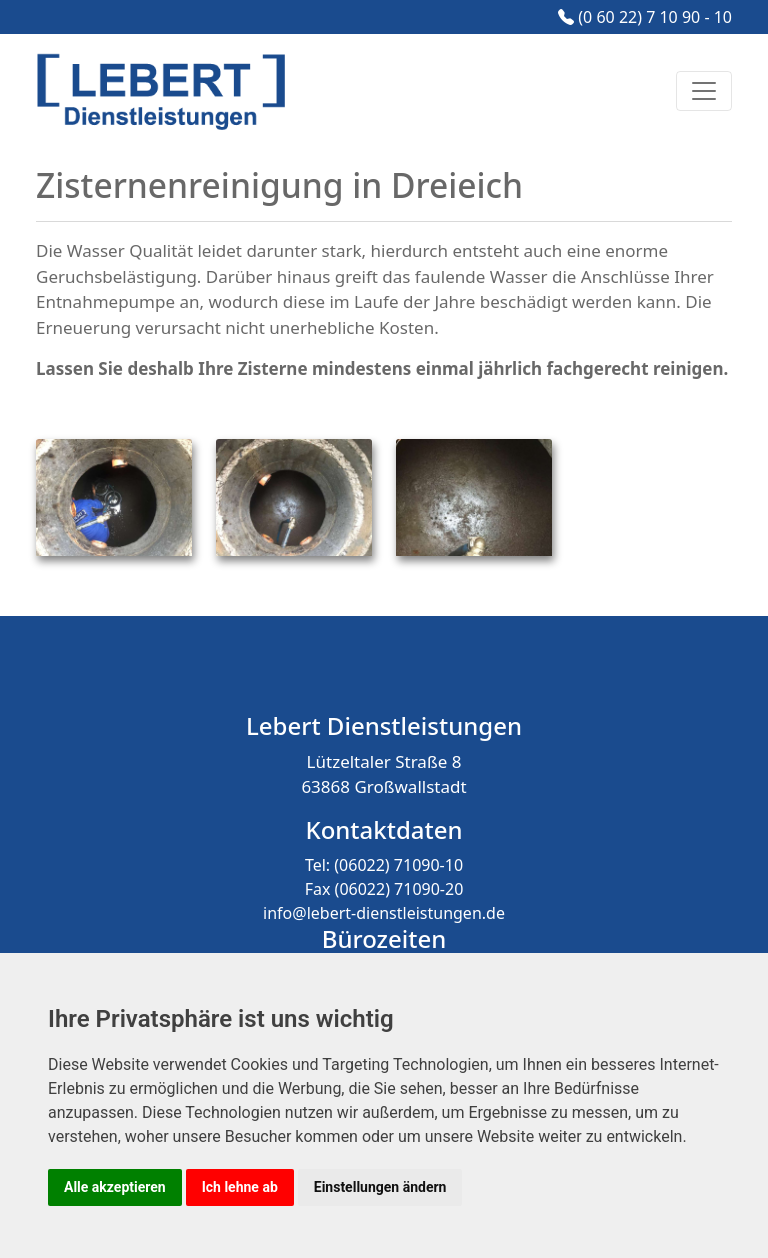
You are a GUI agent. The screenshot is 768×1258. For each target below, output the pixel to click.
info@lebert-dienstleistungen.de (384, 913)
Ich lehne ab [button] (240, 1187)
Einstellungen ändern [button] (380, 1187)
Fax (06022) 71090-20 (384, 889)
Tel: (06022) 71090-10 (384, 865)
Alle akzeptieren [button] (115, 1187)
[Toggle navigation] (704, 91)
